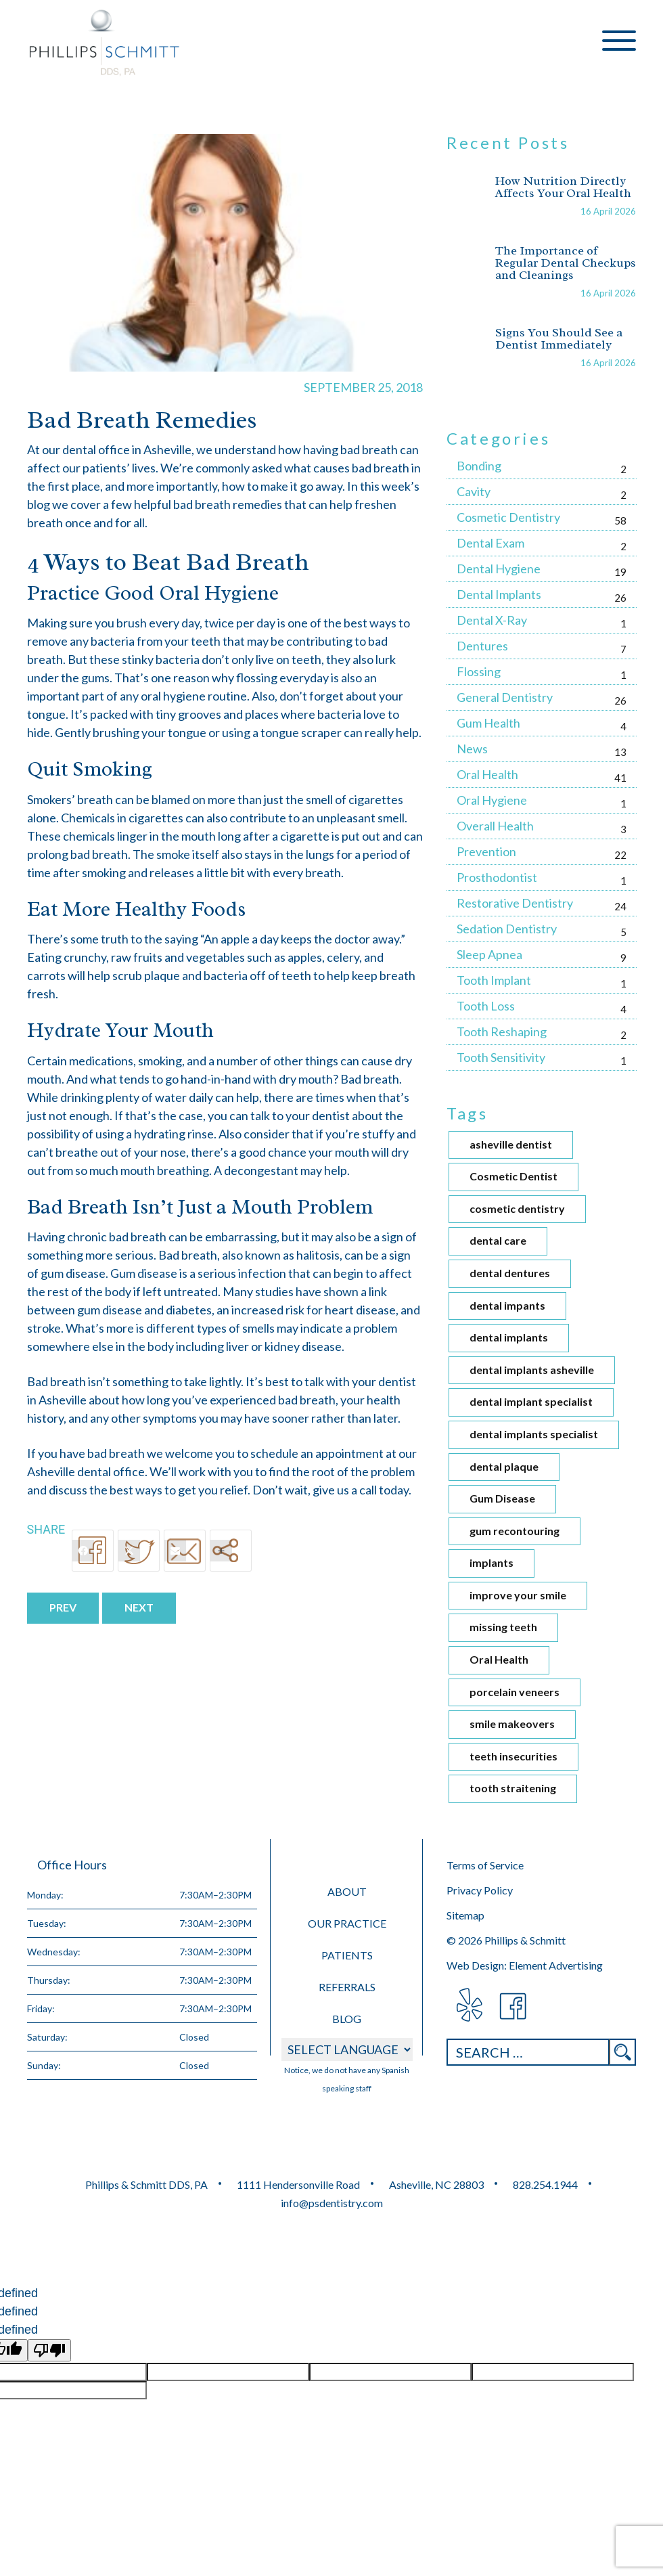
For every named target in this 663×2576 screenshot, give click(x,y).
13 (620, 752)
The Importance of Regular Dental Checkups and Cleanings (565, 262)
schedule (274, 1453)
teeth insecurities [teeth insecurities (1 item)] (513, 1756)
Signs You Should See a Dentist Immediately (558, 338)
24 (620, 906)
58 (620, 520)
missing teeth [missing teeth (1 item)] (503, 1626)
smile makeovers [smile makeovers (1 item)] (512, 1723)
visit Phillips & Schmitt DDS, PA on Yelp (468, 2006)
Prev (62, 1607)
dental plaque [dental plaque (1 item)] (504, 1466)
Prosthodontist (497, 877)
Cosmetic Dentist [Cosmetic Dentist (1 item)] (513, 1176)
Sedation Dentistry (507, 928)
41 (620, 778)
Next (139, 1607)
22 (620, 855)
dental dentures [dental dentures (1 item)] (510, 1272)
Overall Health (495, 825)
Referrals (347, 1986)
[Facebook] (93, 1551)
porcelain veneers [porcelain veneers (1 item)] (514, 1691)
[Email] (185, 1551)
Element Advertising (556, 1965)
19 (620, 572)
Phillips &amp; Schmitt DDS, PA (105, 43)
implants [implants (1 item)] (491, 1562)
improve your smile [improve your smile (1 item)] (518, 1595)
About (347, 1891)
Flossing (479, 671)
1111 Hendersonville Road (298, 2184)
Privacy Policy (480, 1890)
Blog (346, 2018)
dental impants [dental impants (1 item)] (507, 1305)
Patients (347, 1955)
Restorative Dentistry (515, 902)
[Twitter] (139, 1551)
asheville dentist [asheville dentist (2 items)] (511, 1144)
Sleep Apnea (489, 954)
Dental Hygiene (499, 568)
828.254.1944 (545, 2184)
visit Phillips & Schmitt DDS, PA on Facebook (514, 2006)
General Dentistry (505, 697)
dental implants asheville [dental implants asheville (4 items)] (532, 1369)
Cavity (473, 491)
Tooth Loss (486, 1005)
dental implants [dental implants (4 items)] (509, 1337)
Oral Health (487, 774)
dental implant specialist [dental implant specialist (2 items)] (531, 1401)
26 (620, 598)
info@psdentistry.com (332, 2202)
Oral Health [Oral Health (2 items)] (499, 1659)
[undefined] (49, 2350)
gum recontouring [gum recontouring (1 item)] (514, 1530)
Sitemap (465, 1915)
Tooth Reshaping (502, 1031)
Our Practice (347, 1923)
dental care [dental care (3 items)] (498, 1240)
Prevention (486, 851)
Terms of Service (485, 1865)
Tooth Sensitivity (501, 1057)
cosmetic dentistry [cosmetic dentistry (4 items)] (517, 1208)
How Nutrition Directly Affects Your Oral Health (563, 186)
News (472, 748)
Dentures (482, 645)
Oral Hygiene (492, 800)
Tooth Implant (494, 980)
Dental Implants (499, 594)
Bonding (479, 465)
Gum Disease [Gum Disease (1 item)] (502, 1498)
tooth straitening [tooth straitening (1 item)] (513, 1787)
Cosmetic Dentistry (508, 517)
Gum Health (488, 722)
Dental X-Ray (492, 620)
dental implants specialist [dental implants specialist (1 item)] (534, 1433)
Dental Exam (490, 542)
